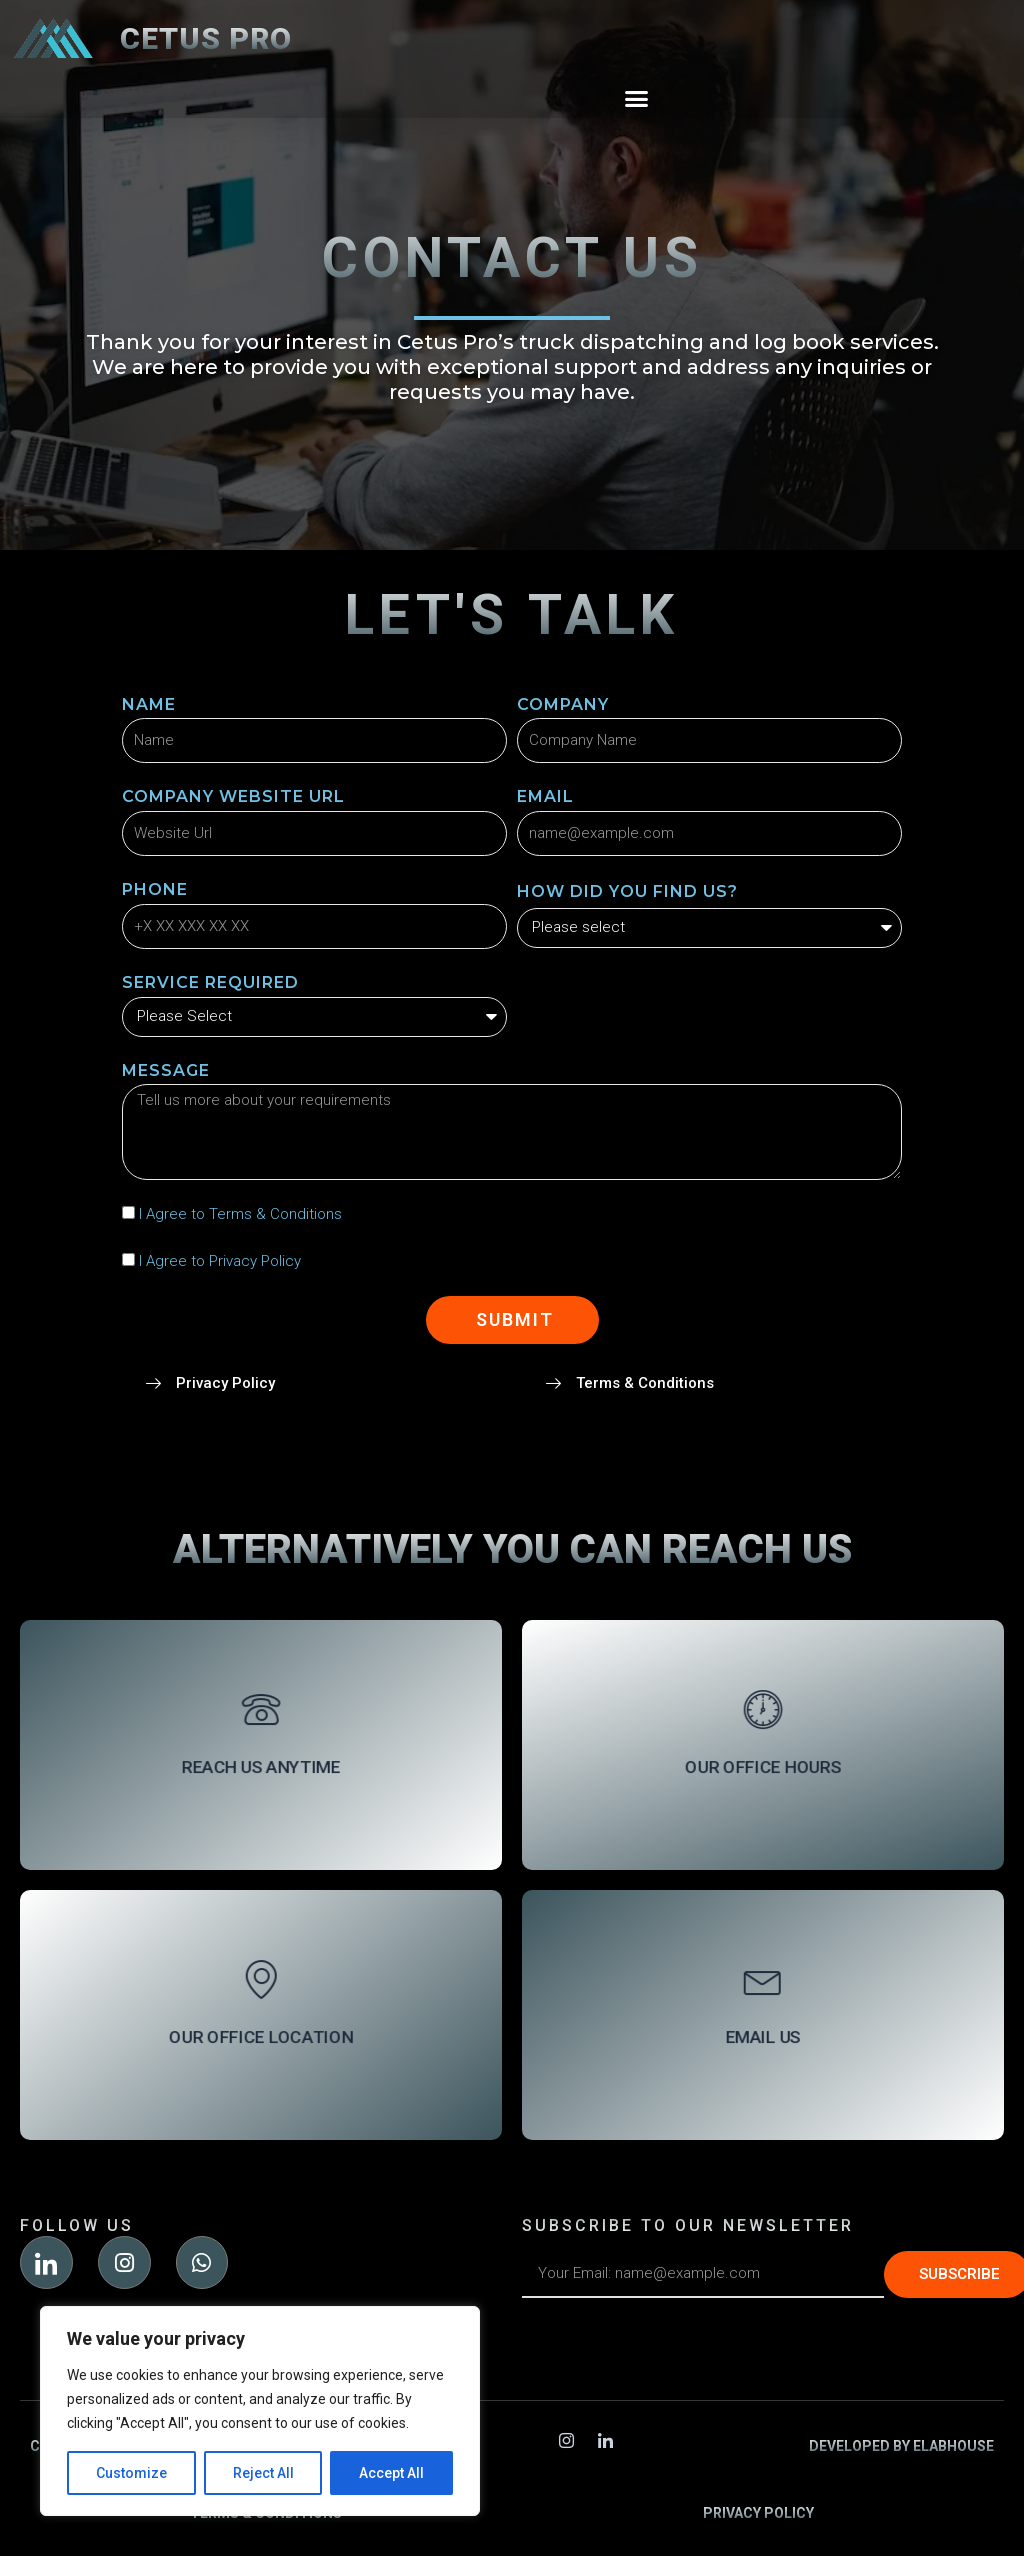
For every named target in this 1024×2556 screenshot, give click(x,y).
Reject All (263, 2473)
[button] (637, 99)
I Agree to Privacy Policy (220, 1261)
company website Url (233, 796)
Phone (155, 889)
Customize (131, 2473)
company (563, 704)
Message (166, 1070)
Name (149, 704)
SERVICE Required (210, 982)
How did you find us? (627, 891)
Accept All (391, 2473)
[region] (260, 2411)
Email (545, 796)
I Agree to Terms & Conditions (240, 1214)
